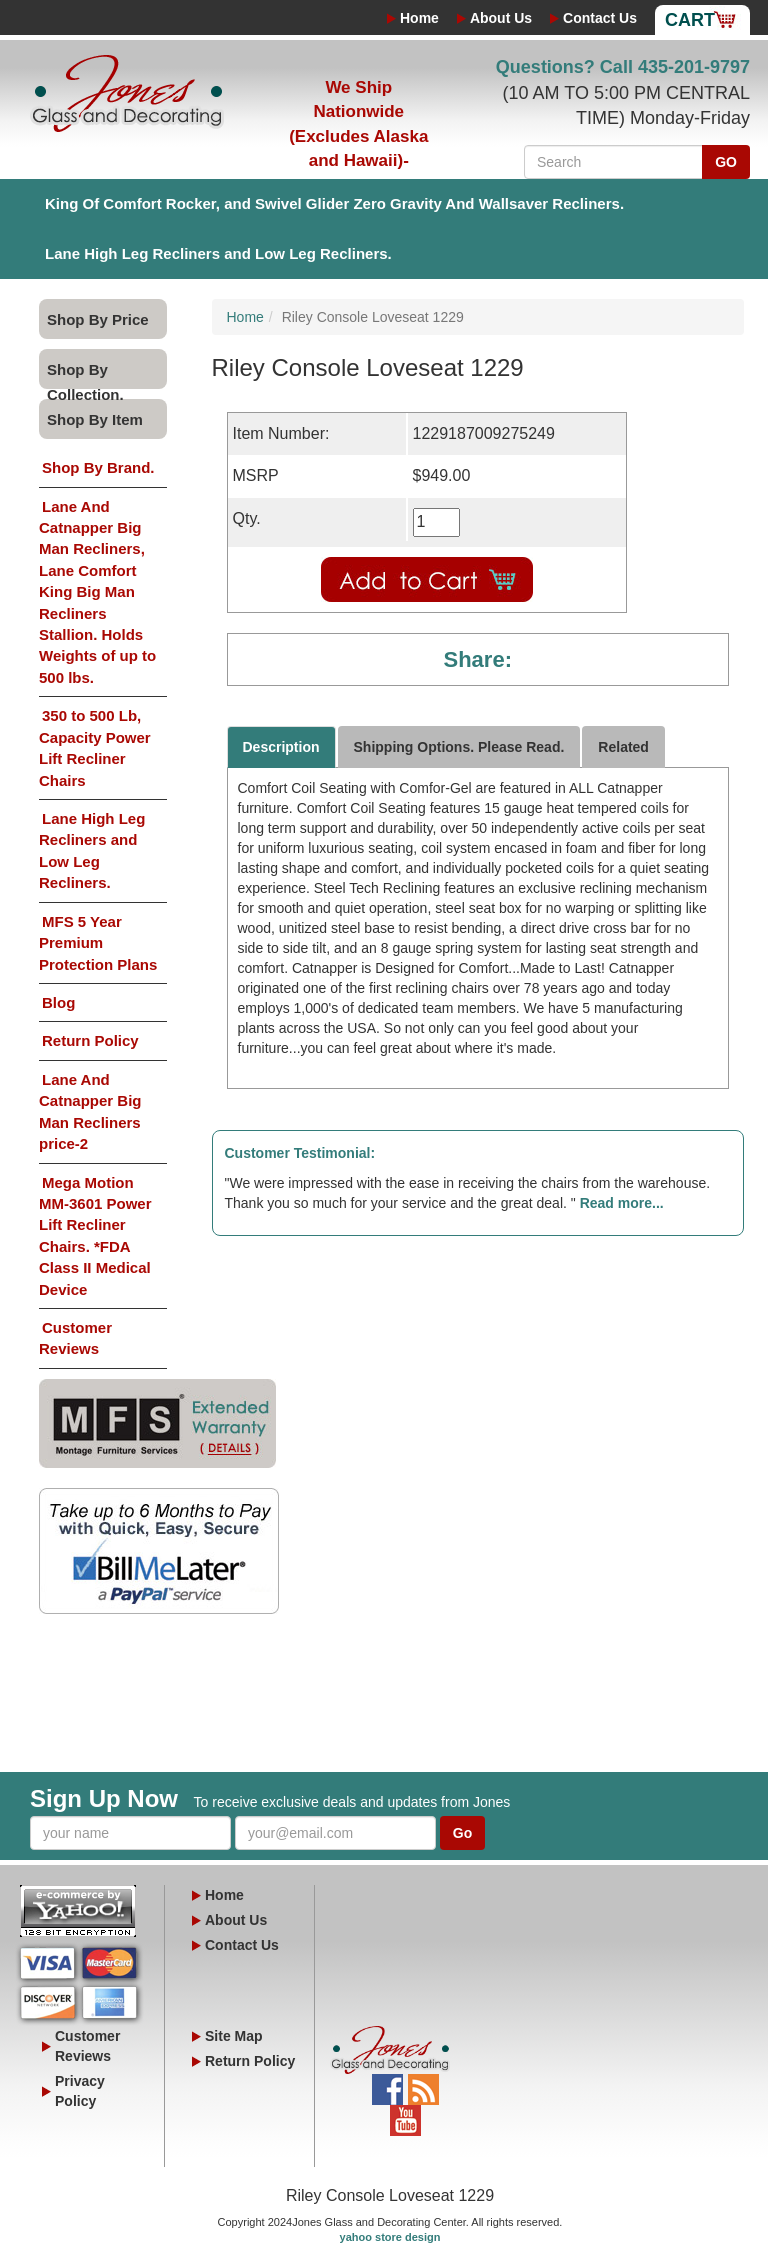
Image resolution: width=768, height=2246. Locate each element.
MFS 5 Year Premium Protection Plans (98, 943)
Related (623, 747)
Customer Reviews (75, 1338)
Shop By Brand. (98, 467)
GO (726, 162)
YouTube (405, 2115)
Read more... (622, 1203)
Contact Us (600, 18)
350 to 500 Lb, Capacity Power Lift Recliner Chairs (95, 747)
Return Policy (90, 1040)
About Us (501, 18)
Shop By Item (95, 419)
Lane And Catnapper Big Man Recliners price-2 (90, 1111)
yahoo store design (390, 2237)
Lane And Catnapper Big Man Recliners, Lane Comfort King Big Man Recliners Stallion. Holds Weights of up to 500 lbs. (97, 592)
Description (281, 747)
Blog (58, 1002)
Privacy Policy (80, 2091)
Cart (690, 20)
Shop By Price (98, 319)
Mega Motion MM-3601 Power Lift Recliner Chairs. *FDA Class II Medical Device (95, 1236)
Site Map (234, 2036)
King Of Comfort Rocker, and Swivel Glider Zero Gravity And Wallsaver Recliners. (334, 203)
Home (419, 18)
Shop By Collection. (85, 375)
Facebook (387, 2084)
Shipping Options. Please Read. (459, 747)
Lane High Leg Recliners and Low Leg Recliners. (218, 253)
